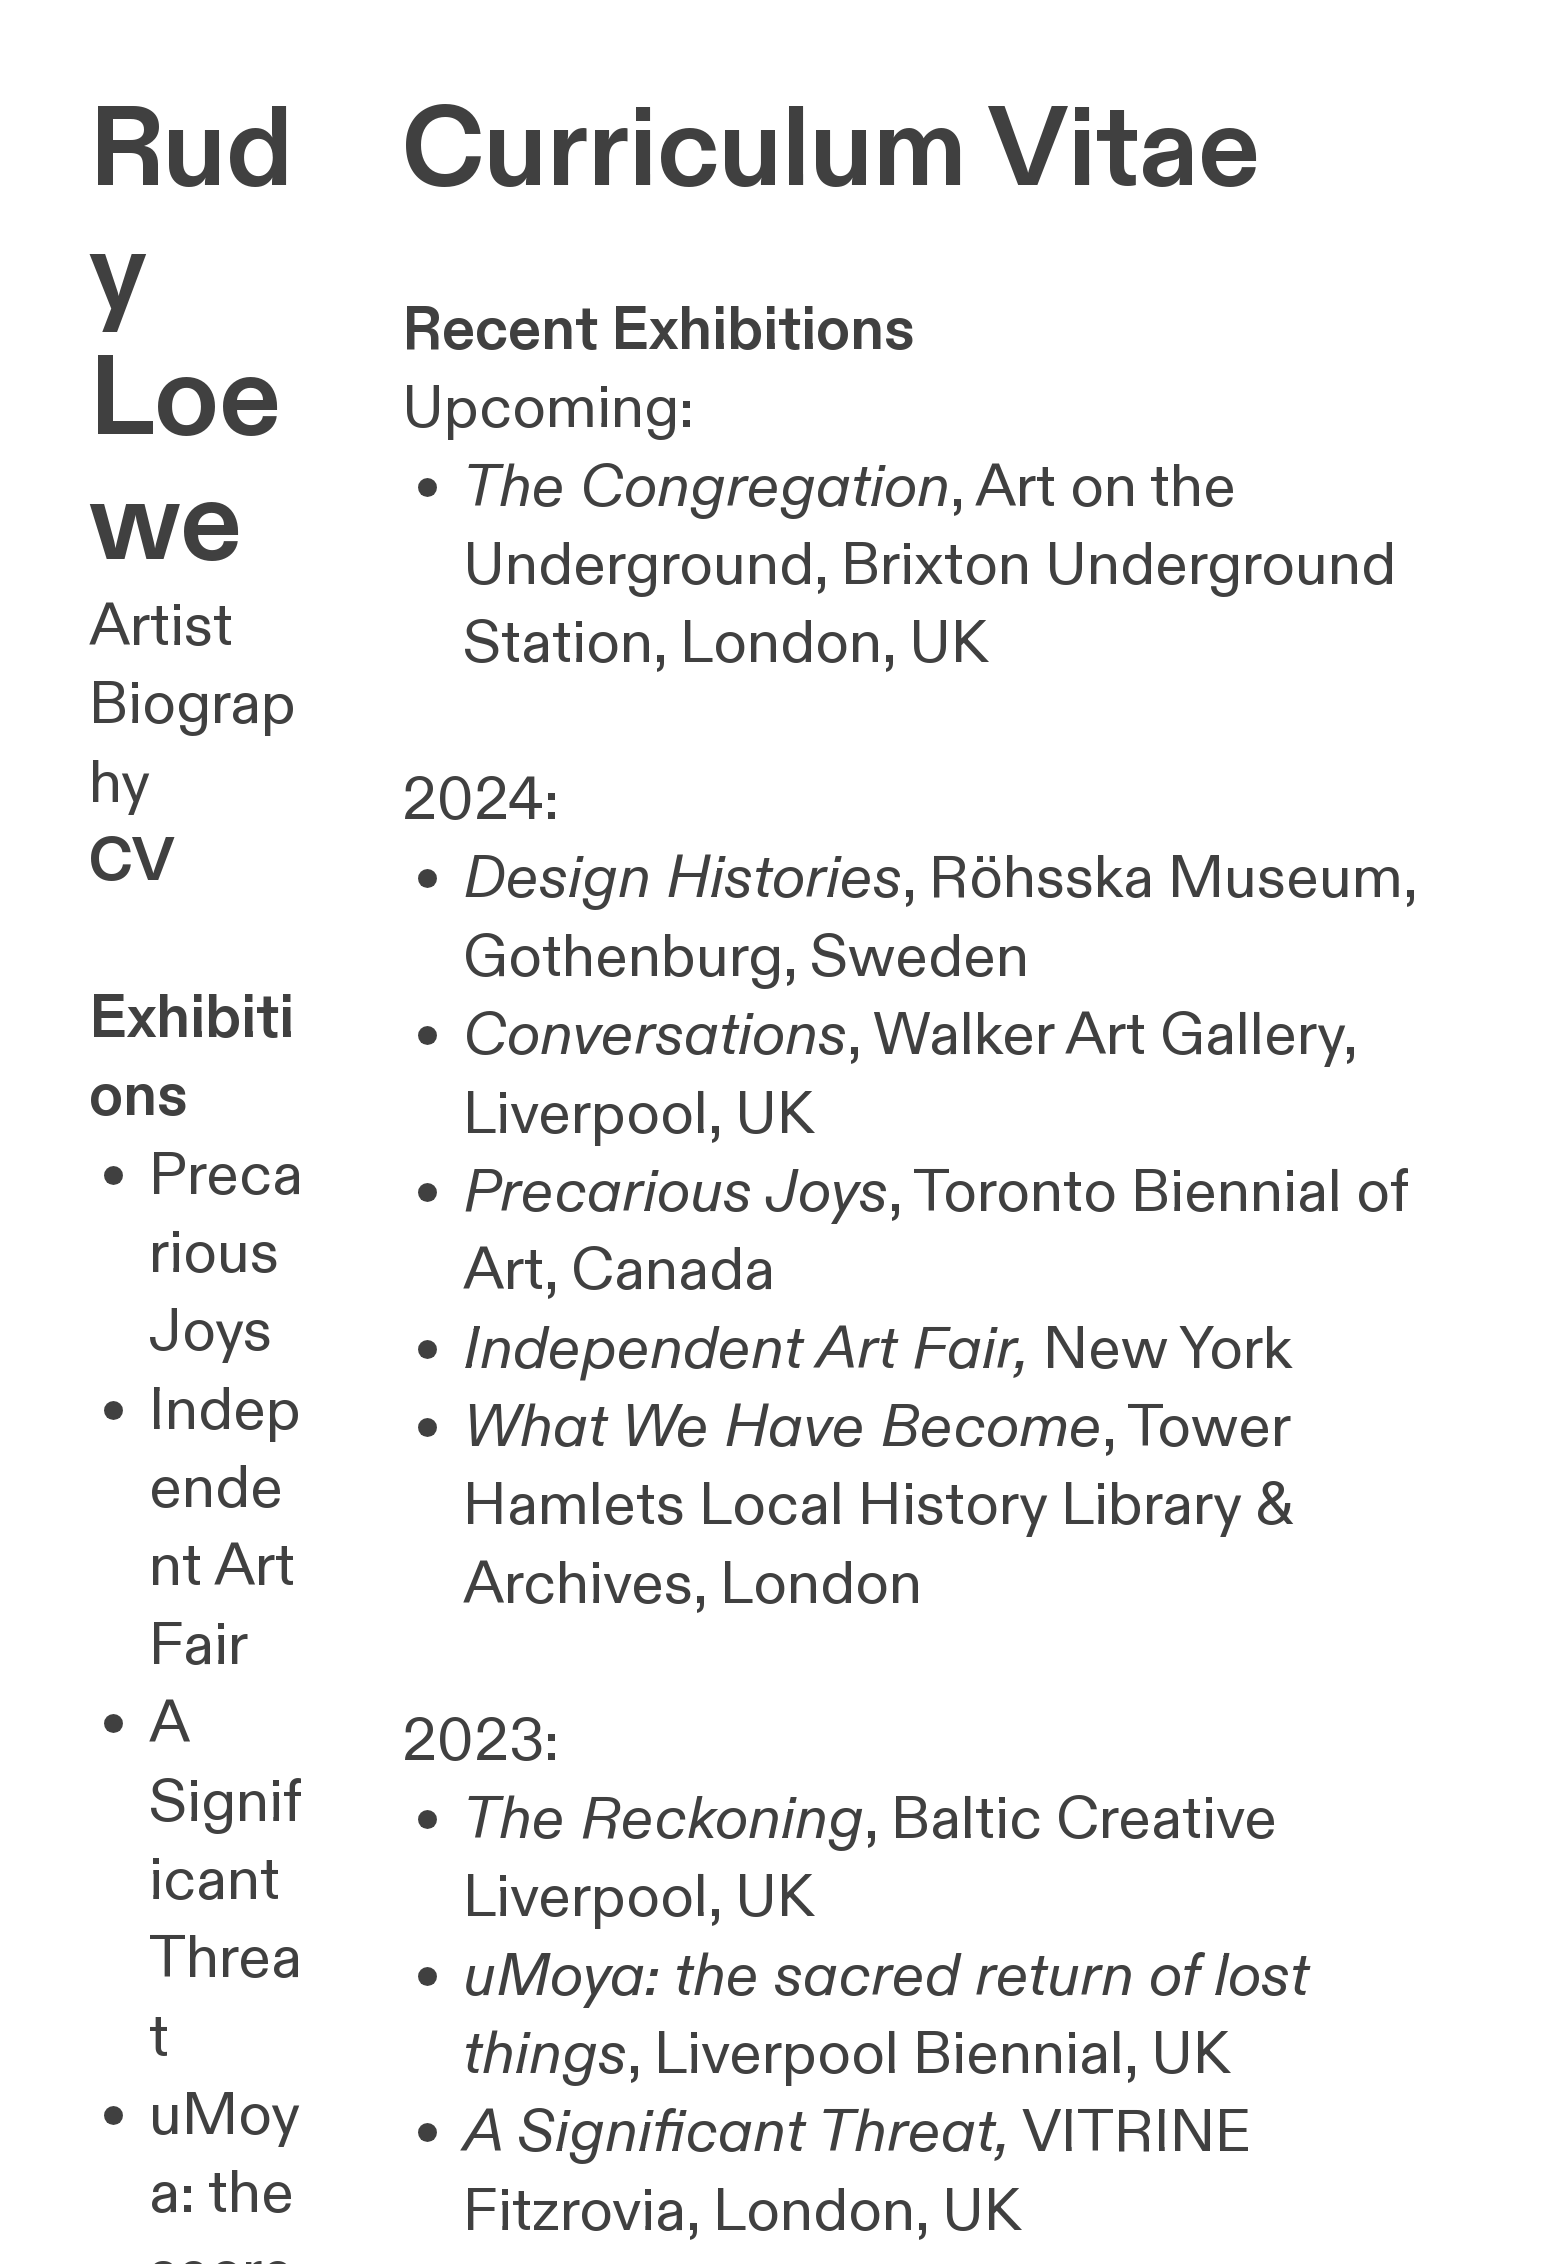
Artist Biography (192, 705)
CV (131, 862)
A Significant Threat (225, 1881)
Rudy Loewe (191, 337)
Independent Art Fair (225, 1528)
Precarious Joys (226, 1254)
